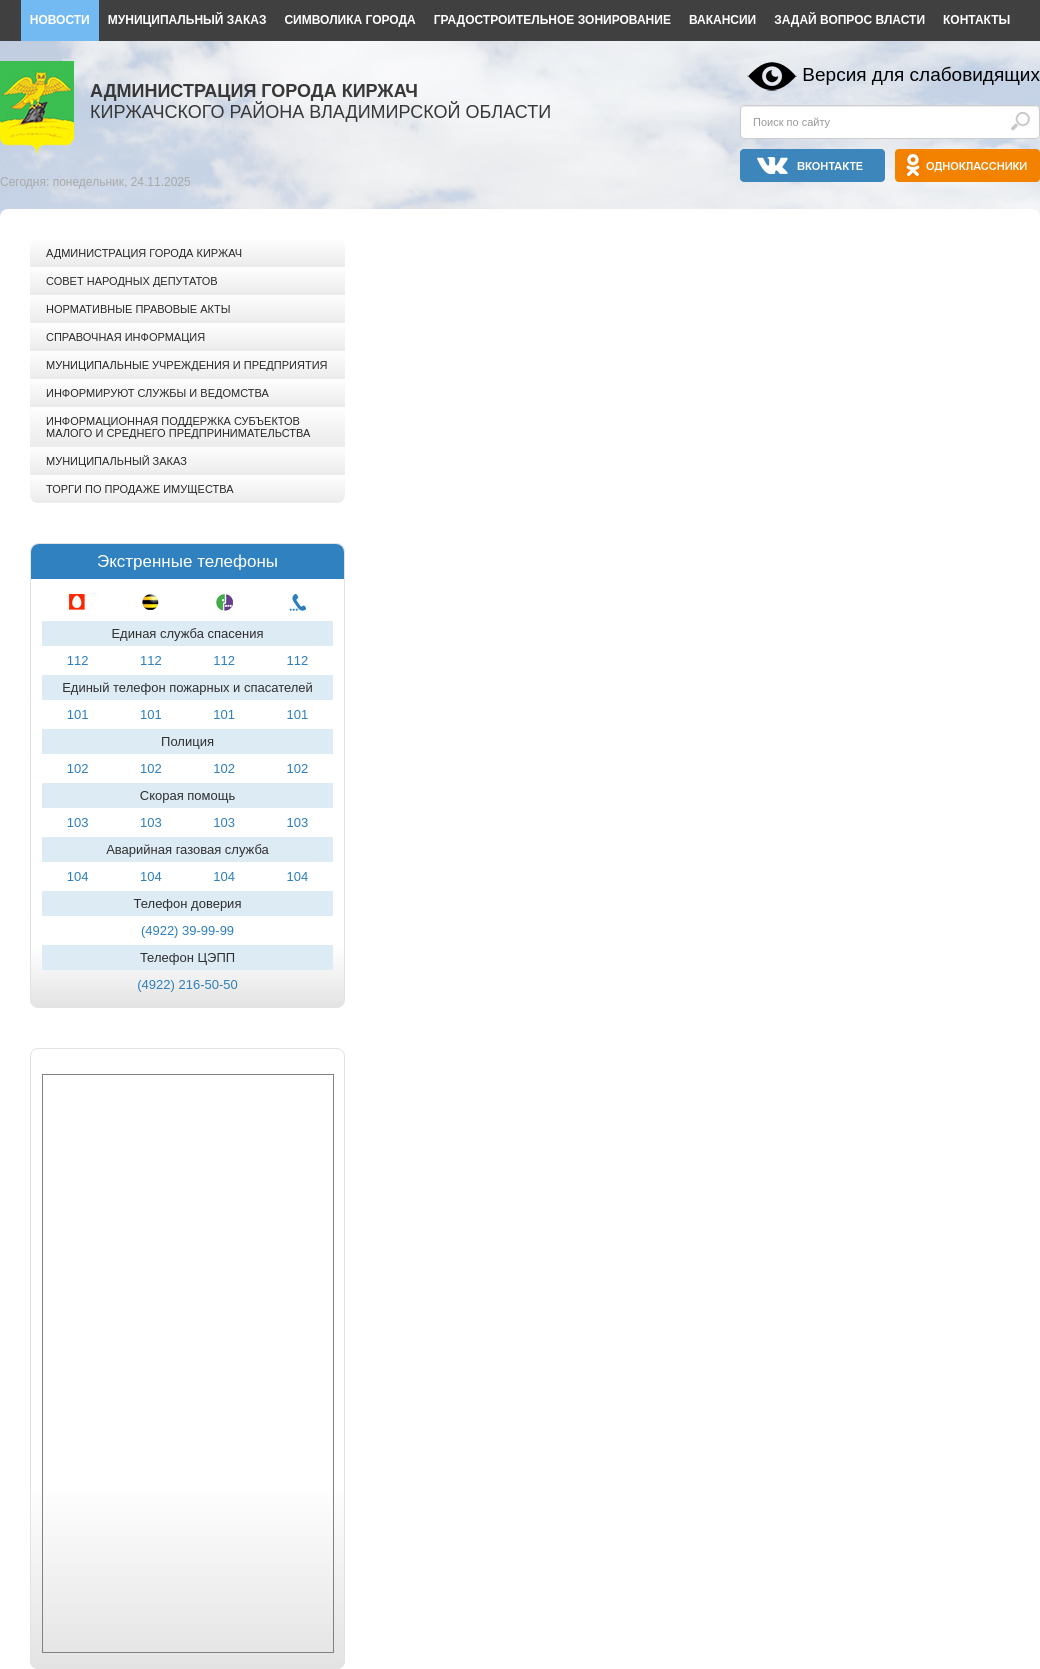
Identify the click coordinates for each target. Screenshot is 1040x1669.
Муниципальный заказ (187, 20)
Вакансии (722, 20)
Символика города (349, 20)
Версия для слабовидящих (921, 74)
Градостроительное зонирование (552, 20)
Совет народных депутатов (132, 281)
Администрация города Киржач (144, 253)
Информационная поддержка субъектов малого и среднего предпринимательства (178, 427)
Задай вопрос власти (849, 20)
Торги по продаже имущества (140, 489)
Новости (60, 20)
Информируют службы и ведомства (157, 393)
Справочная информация (125, 337)
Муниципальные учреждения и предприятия (186, 365)
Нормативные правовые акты (138, 309)
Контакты (976, 20)
